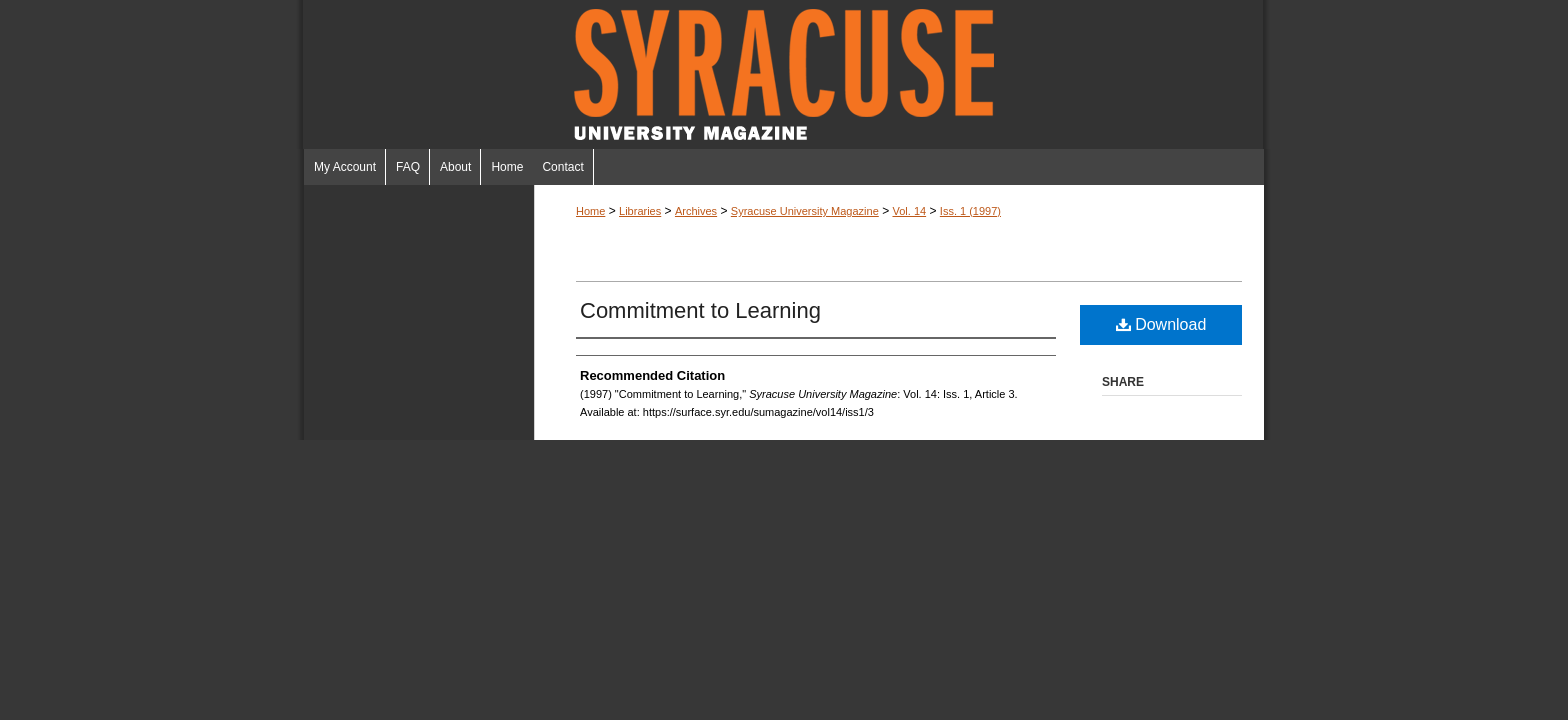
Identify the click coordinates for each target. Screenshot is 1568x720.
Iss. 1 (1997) (970, 211)
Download (1161, 324)
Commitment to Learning (700, 310)
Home (590, 211)
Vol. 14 (909, 211)
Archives (696, 211)
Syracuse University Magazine (784, 74)
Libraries (640, 211)
